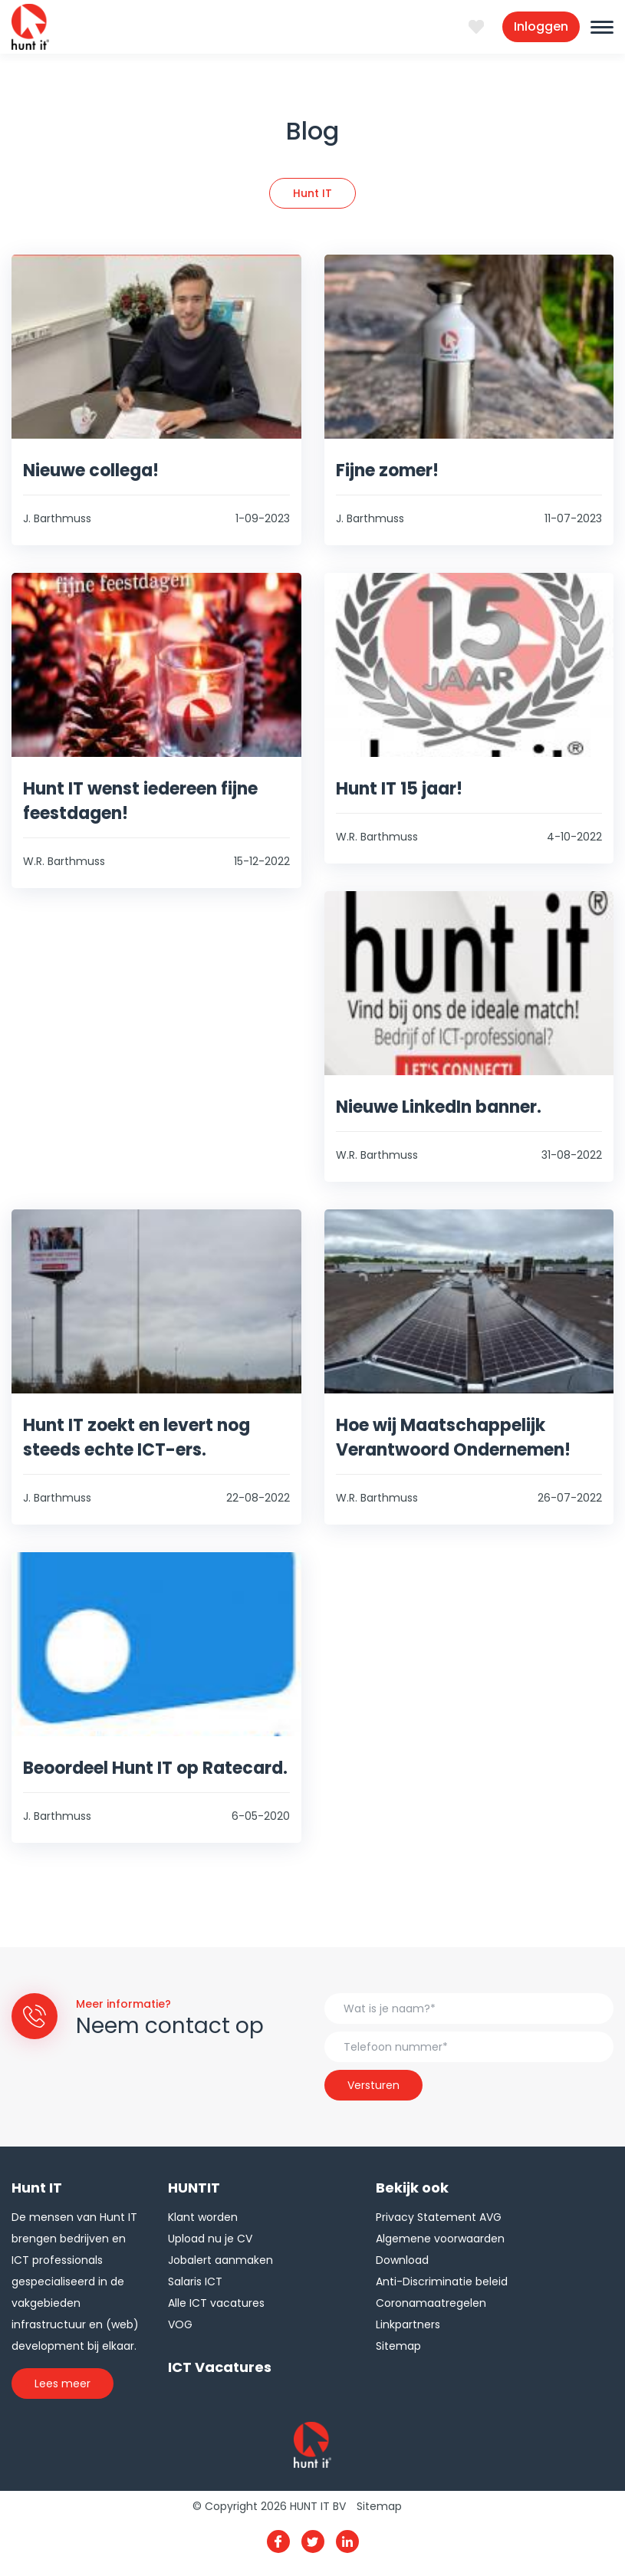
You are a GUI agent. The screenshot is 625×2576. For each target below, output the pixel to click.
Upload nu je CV (210, 2238)
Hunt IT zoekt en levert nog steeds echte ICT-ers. (136, 1437)
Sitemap (398, 2346)
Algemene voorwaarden (440, 2238)
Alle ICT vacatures (216, 2303)
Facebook (278, 2541)
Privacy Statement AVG (439, 2217)
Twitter (312, 2541)
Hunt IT (312, 193)
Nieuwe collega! (91, 470)
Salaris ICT (195, 2281)
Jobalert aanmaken (220, 2260)
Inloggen (541, 26)
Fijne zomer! (387, 470)
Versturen (373, 2085)
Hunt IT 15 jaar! (399, 789)
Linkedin (347, 2541)
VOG (180, 2324)
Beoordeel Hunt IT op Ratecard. (155, 1768)
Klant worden (203, 2217)
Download (402, 2260)
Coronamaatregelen (431, 2303)
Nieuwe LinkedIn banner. (438, 1107)
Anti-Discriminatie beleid (442, 2281)
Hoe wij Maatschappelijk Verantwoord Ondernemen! (453, 1437)
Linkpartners (408, 2324)
